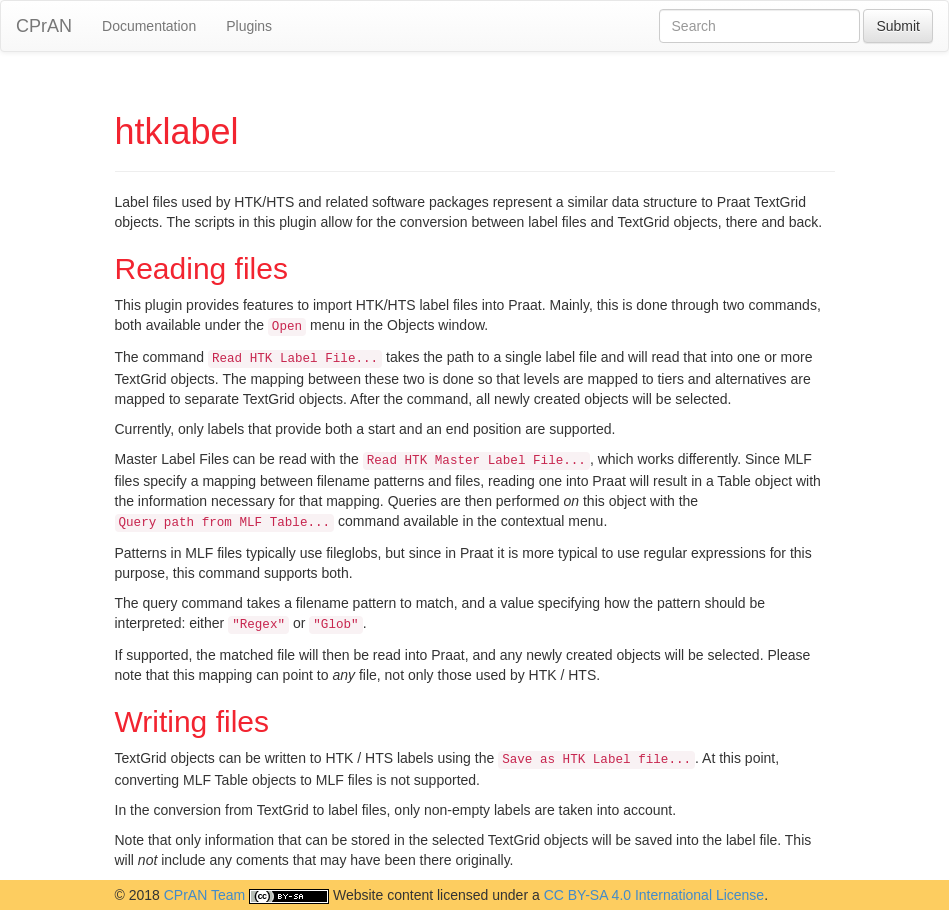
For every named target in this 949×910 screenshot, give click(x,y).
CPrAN (44, 26)
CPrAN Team (204, 895)
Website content (383, 895)
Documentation (149, 26)
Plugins (249, 26)
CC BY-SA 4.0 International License (654, 895)
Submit (898, 26)
